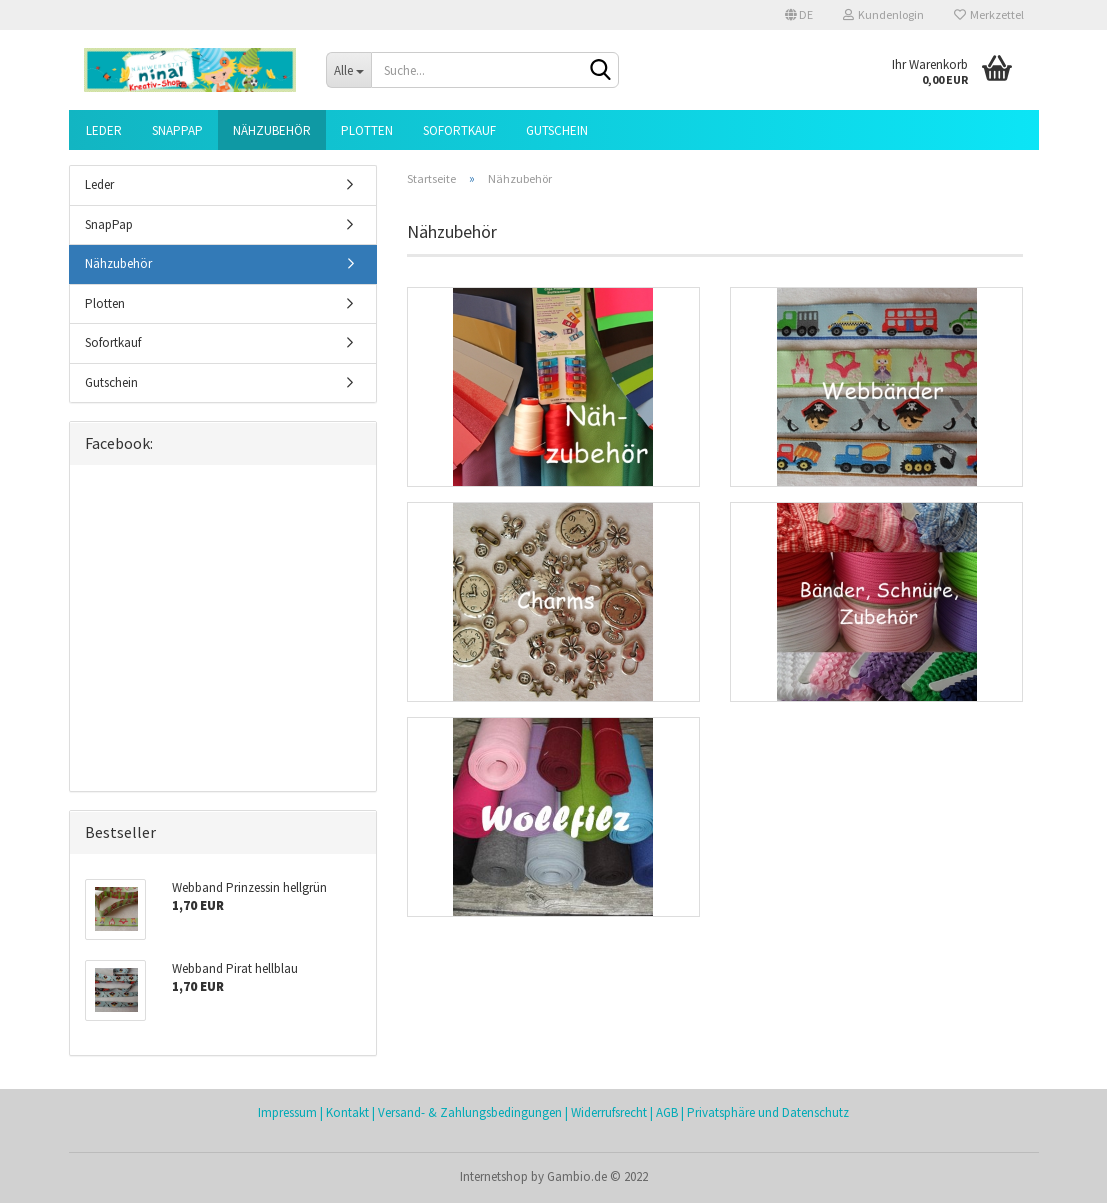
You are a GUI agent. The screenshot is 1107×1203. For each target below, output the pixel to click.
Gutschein (557, 130)
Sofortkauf (459, 130)
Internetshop (494, 1176)
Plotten (367, 130)
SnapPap (177, 130)
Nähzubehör (272, 130)
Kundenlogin (883, 14)
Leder (104, 130)
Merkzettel (989, 14)
